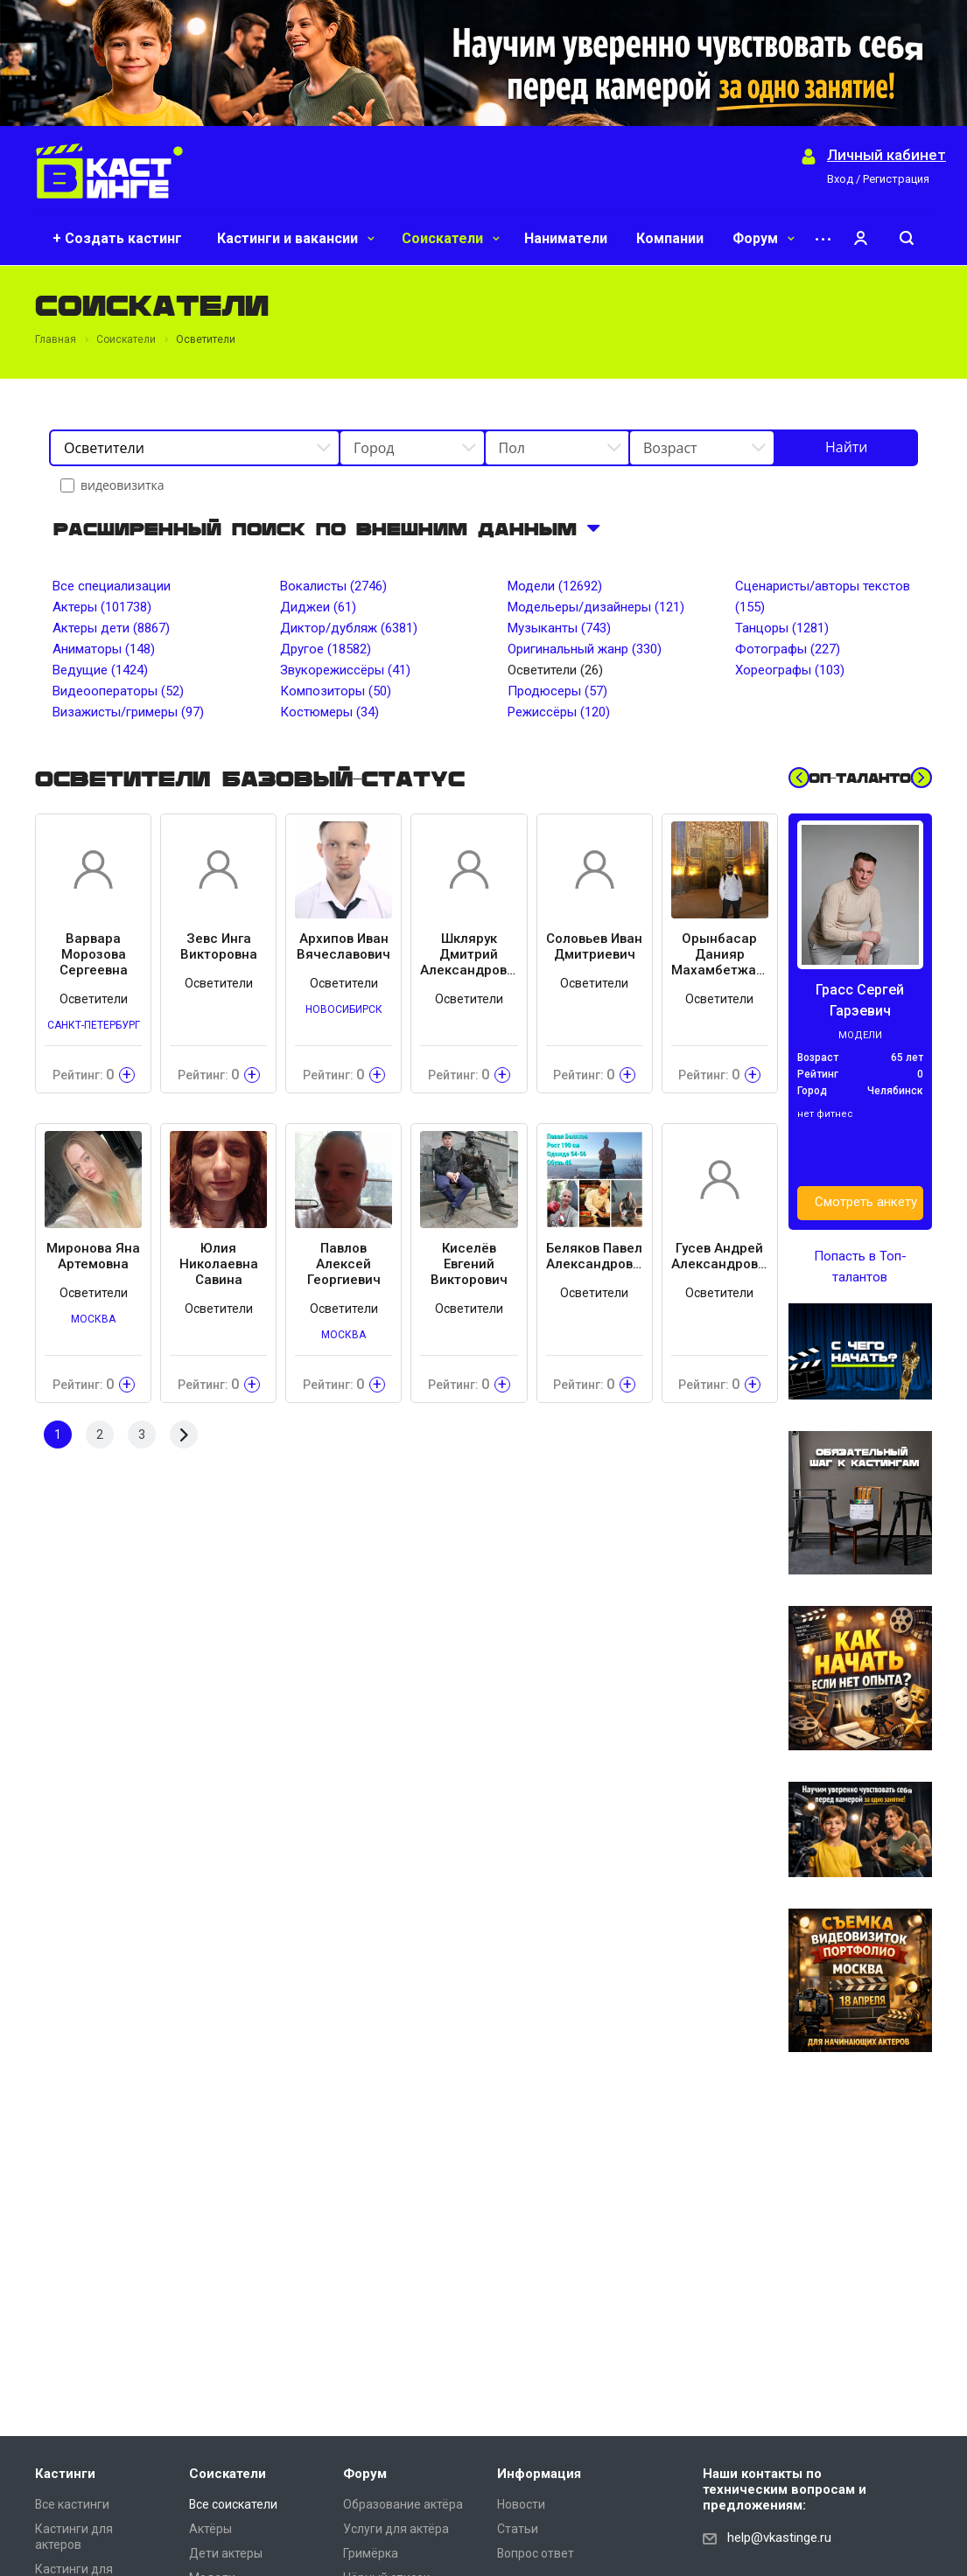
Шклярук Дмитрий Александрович (468, 954)
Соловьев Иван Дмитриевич (594, 946)
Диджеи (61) (318, 607)
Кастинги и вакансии (296, 238)
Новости (521, 2504)
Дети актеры (226, 2553)
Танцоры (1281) (782, 628)
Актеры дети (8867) (111, 628)
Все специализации (112, 586)
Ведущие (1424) (100, 670)
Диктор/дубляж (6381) (348, 628)
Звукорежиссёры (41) (345, 670)
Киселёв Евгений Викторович (469, 1264)
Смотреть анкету (866, 1202)
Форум (763, 238)
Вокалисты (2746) (333, 586)
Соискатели (451, 238)
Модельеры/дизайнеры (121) (596, 607)
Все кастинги (72, 2504)
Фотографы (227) (787, 649)
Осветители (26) (555, 670)
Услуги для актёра (396, 2529)
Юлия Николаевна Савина (218, 1264)
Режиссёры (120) (559, 712)
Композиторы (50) (335, 691)
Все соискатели (233, 2504)
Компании (670, 238)
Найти (846, 447)
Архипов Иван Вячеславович (343, 946)
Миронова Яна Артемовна (93, 1256)
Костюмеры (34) (329, 712)
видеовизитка (113, 485)
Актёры (210, 2529)
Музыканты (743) (559, 628)
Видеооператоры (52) (118, 691)
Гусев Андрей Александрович (719, 1256)
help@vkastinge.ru (779, 2537)
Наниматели (565, 238)
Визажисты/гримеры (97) (128, 712)
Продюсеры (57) (557, 691)
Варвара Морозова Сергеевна (94, 954)
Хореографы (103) (789, 670)
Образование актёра (403, 2504)
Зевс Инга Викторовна (218, 946)
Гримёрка (370, 2553)
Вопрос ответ (535, 2553)
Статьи (517, 2529)
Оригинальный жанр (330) (585, 649)
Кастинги (65, 2474)
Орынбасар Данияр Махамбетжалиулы (719, 954)
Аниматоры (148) (104, 649)
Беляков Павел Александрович (594, 1256)
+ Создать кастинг (117, 238)
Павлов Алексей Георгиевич (344, 1264)
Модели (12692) (555, 586)
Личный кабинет (886, 155)
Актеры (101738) (102, 607)
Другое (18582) (325, 649)
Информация (539, 2474)
